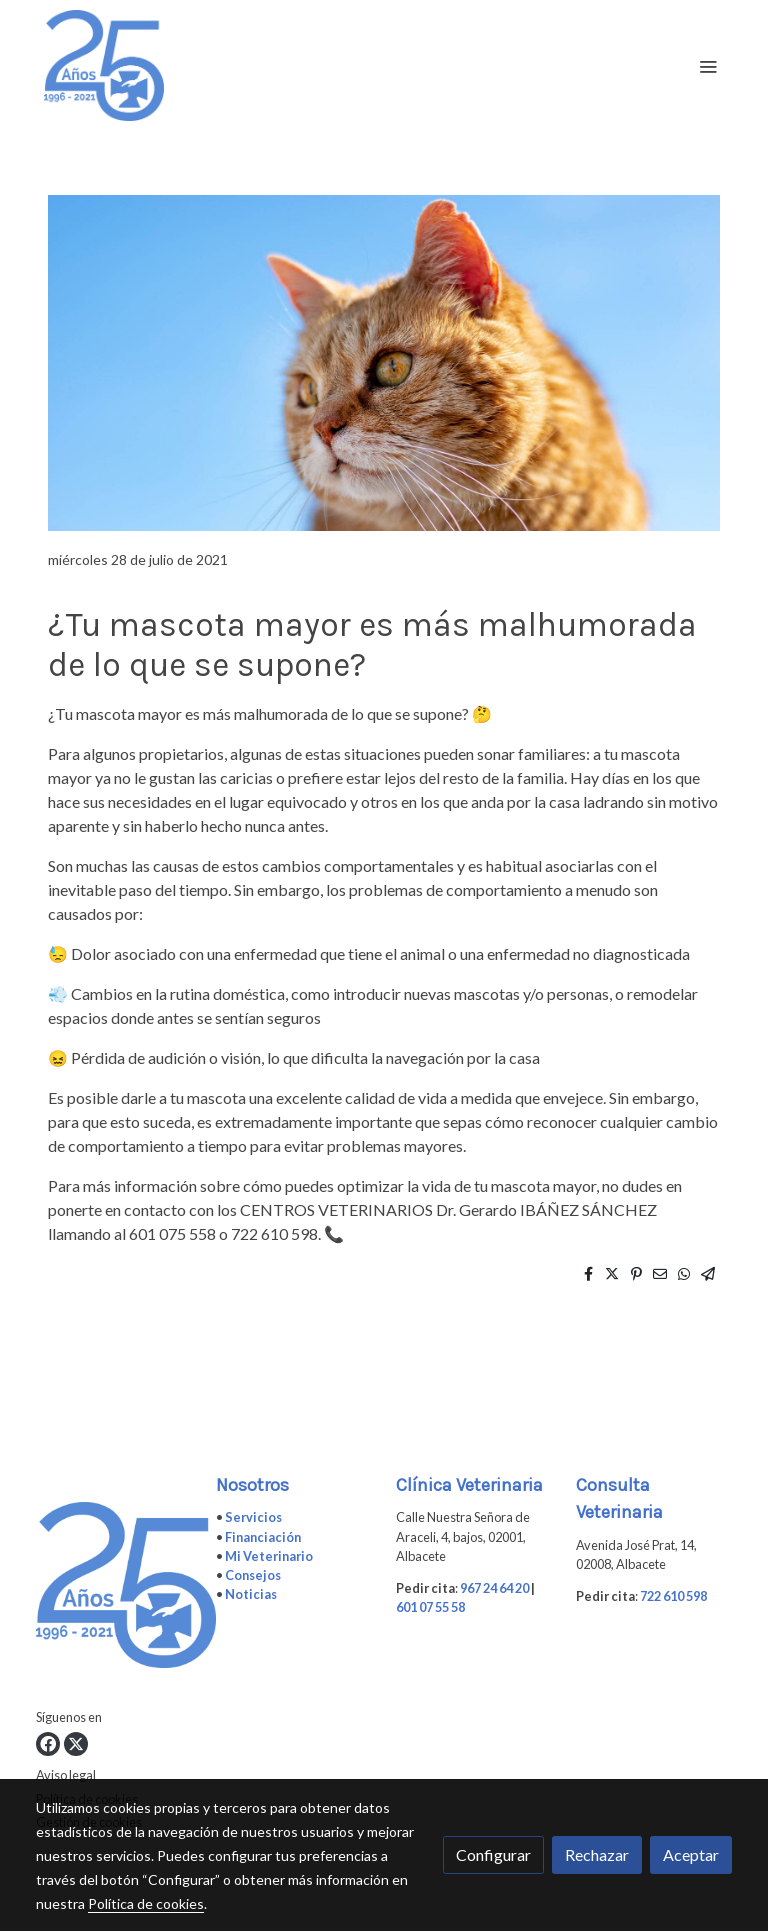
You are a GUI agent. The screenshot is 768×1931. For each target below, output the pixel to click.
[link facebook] (48, 1744)
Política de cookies (146, 1903)
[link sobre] (114, 1589)
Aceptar (691, 1854)
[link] (104, 65)
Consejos (253, 1575)
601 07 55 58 (430, 1607)
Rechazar (597, 1854)
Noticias (251, 1594)
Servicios (253, 1517)
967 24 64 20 (494, 1588)
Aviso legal (66, 1775)
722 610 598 (673, 1596)
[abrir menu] (708, 66)
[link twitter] (76, 1744)
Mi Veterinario (269, 1556)
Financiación (263, 1537)
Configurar (493, 1854)
